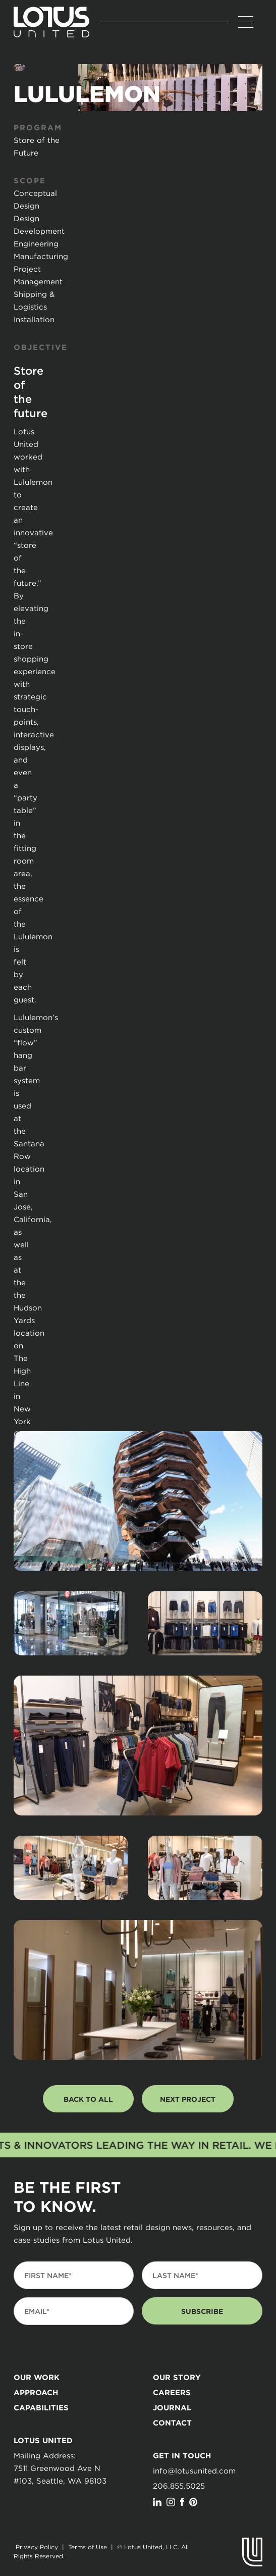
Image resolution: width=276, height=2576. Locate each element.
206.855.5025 (179, 2486)
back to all (88, 2099)
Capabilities (41, 2407)
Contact (172, 2422)
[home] (51, 22)
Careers (172, 2392)
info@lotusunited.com (194, 2470)
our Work (37, 2377)
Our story (177, 2377)
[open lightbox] (138, 1501)
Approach (36, 2392)
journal (172, 2407)
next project (187, 2099)
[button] (245, 22)
